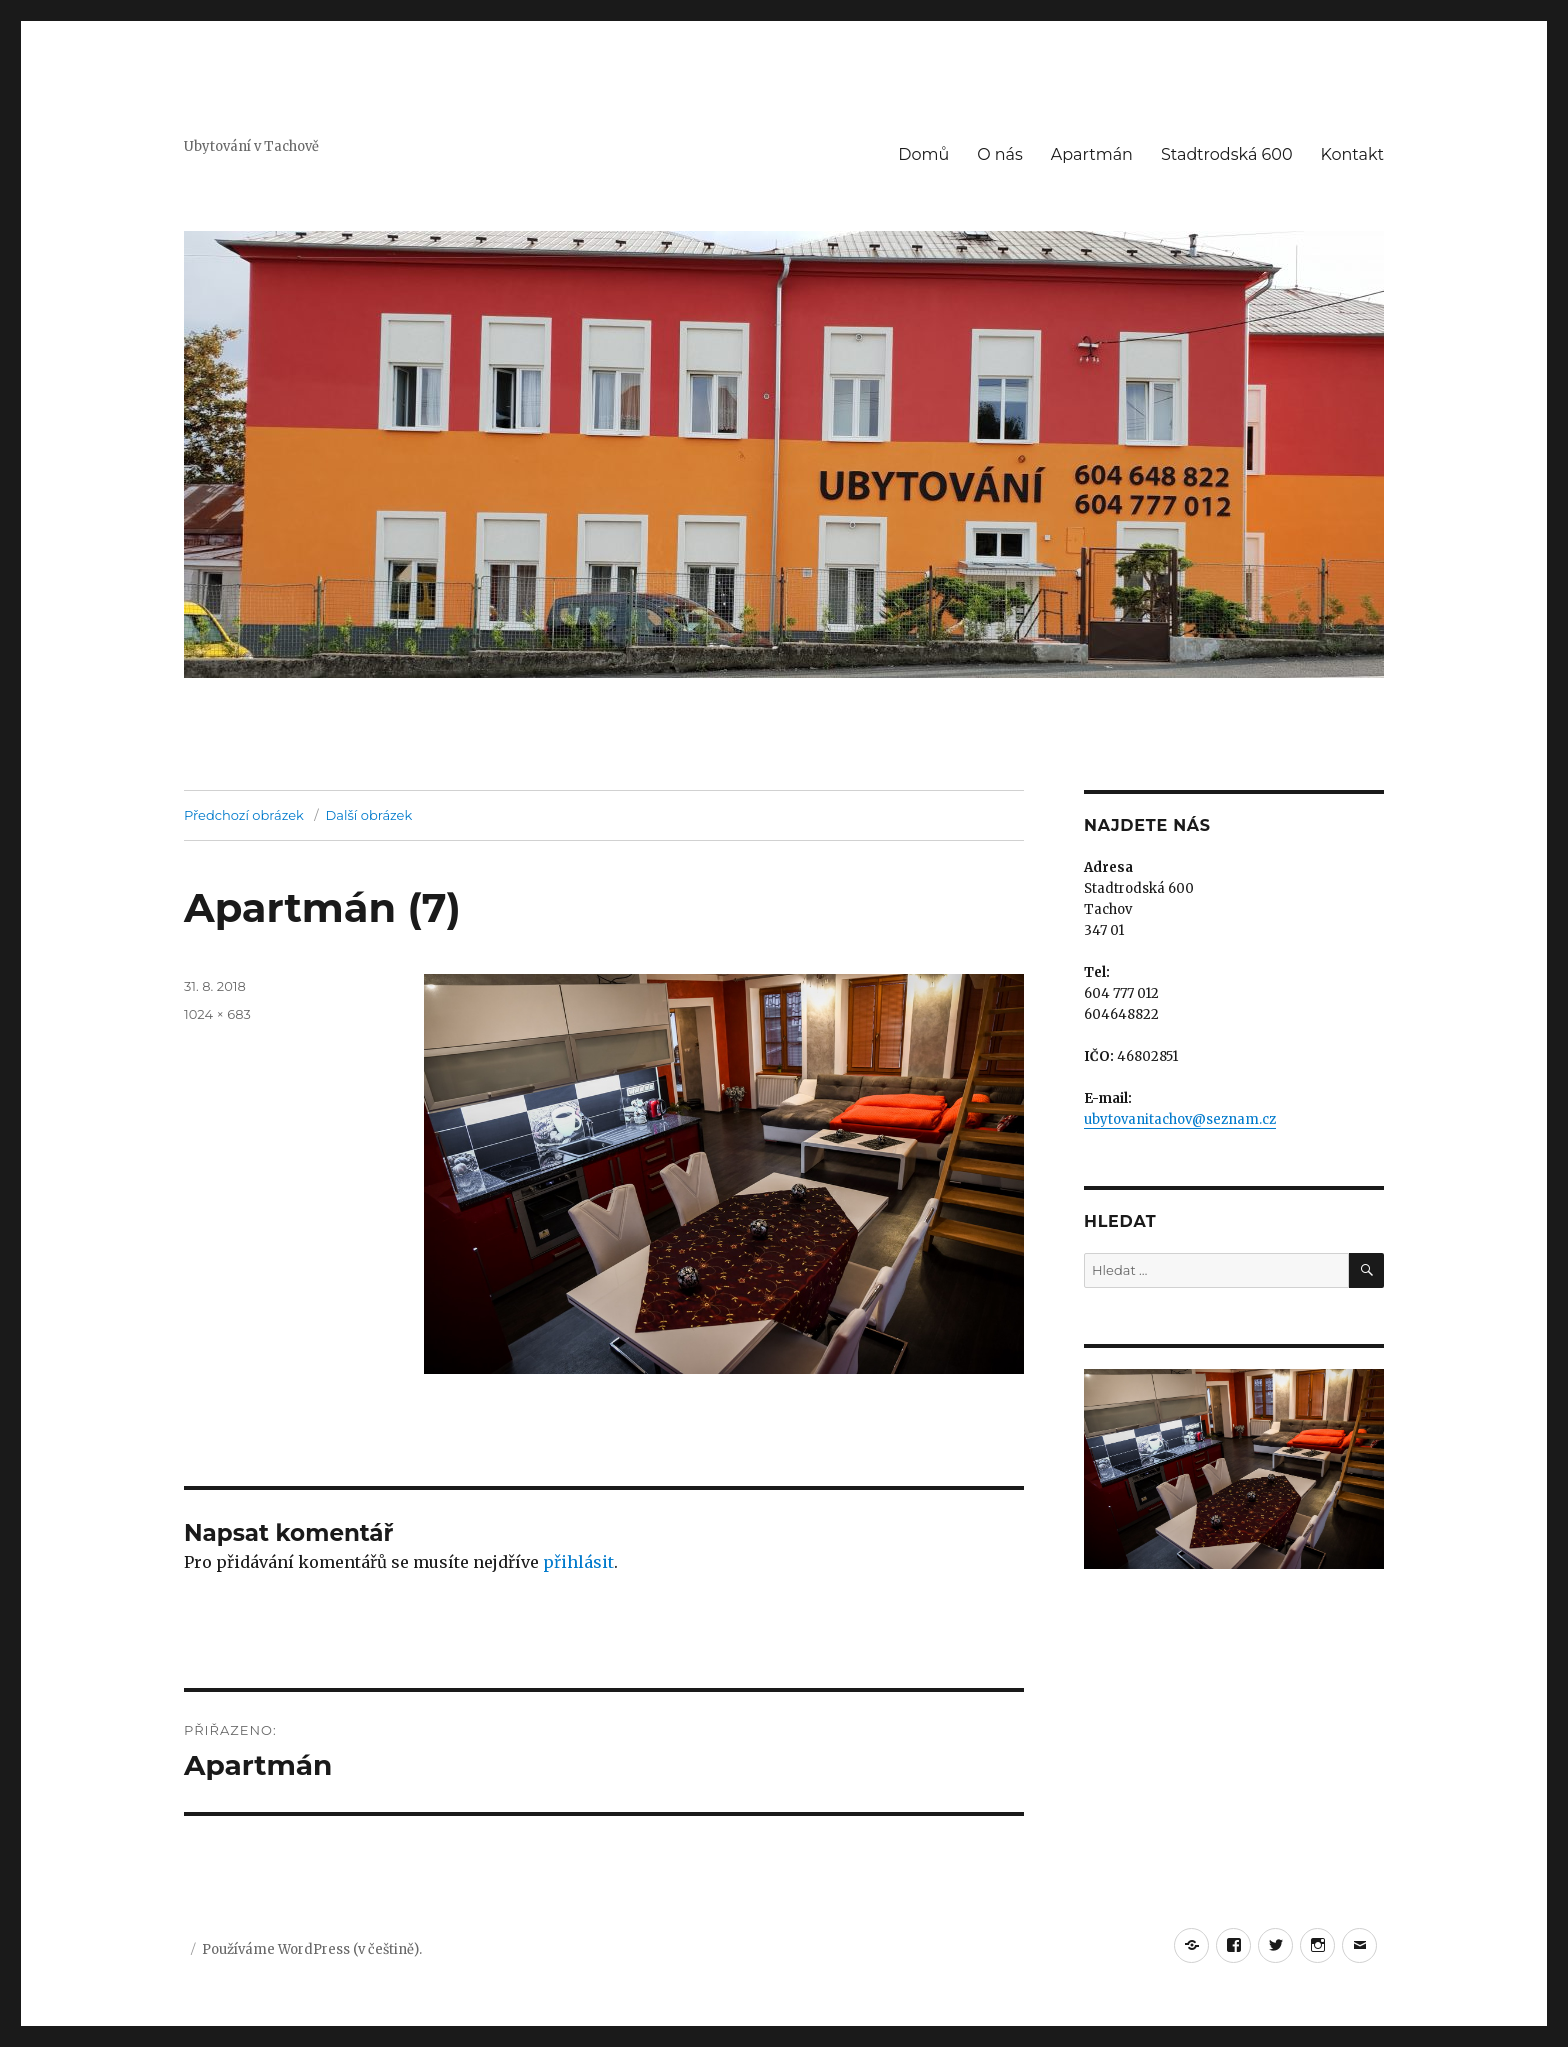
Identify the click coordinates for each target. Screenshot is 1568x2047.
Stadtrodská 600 (1227, 154)
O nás (1000, 154)
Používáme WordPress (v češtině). (312, 1949)
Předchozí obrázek (244, 815)
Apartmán (1092, 154)
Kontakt (1352, 154)
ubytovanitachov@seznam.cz (1180, 1119)
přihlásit (578, 1562)
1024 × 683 (217, 1014)
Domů (923, 154)
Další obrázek (369, 815)
